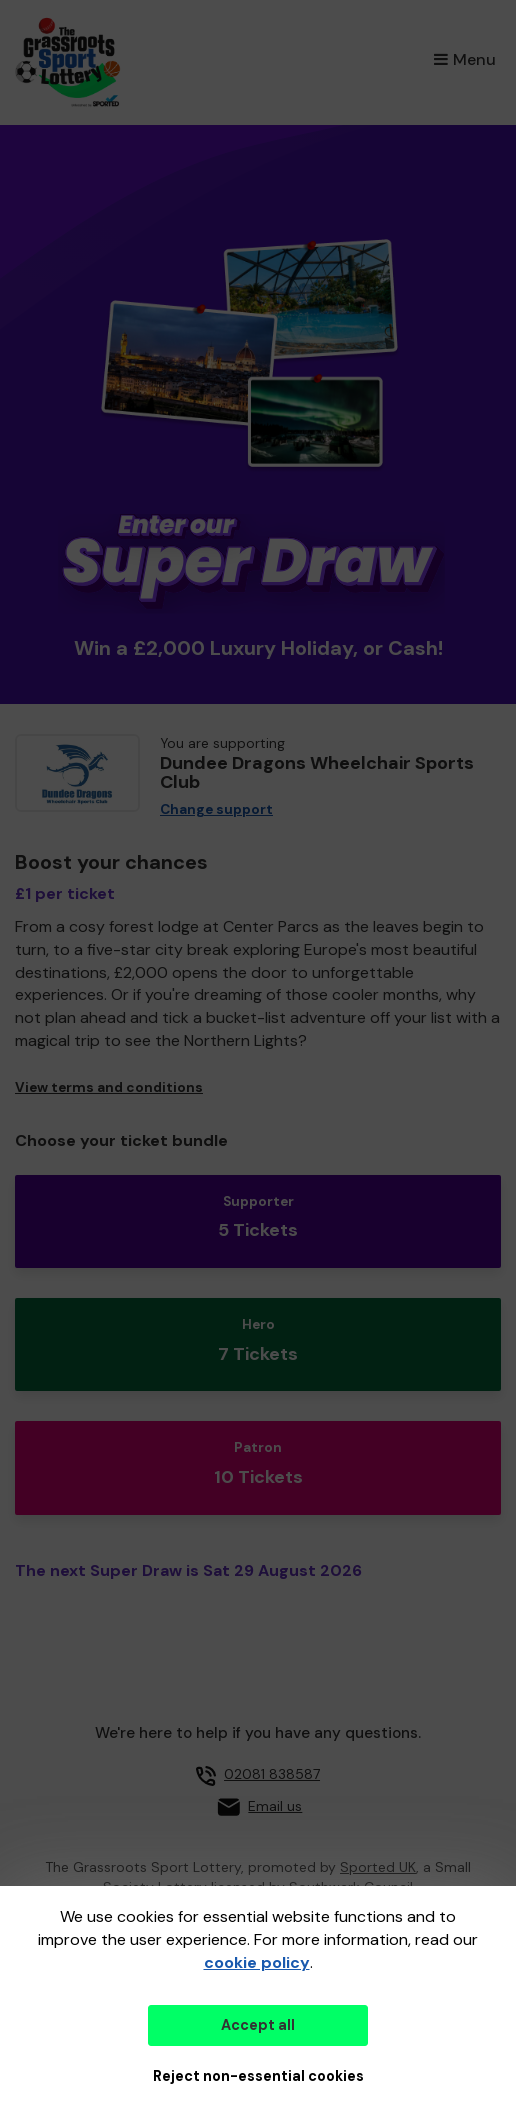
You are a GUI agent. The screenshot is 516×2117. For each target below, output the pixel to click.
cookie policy (257, 1962)
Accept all (258, 2025)
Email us (275, 1806)
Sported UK (378, 1867)
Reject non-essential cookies (258, 2076)
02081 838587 (272, 1774)
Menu (465, 59)
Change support (216, 809)
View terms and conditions (109, 1087)
